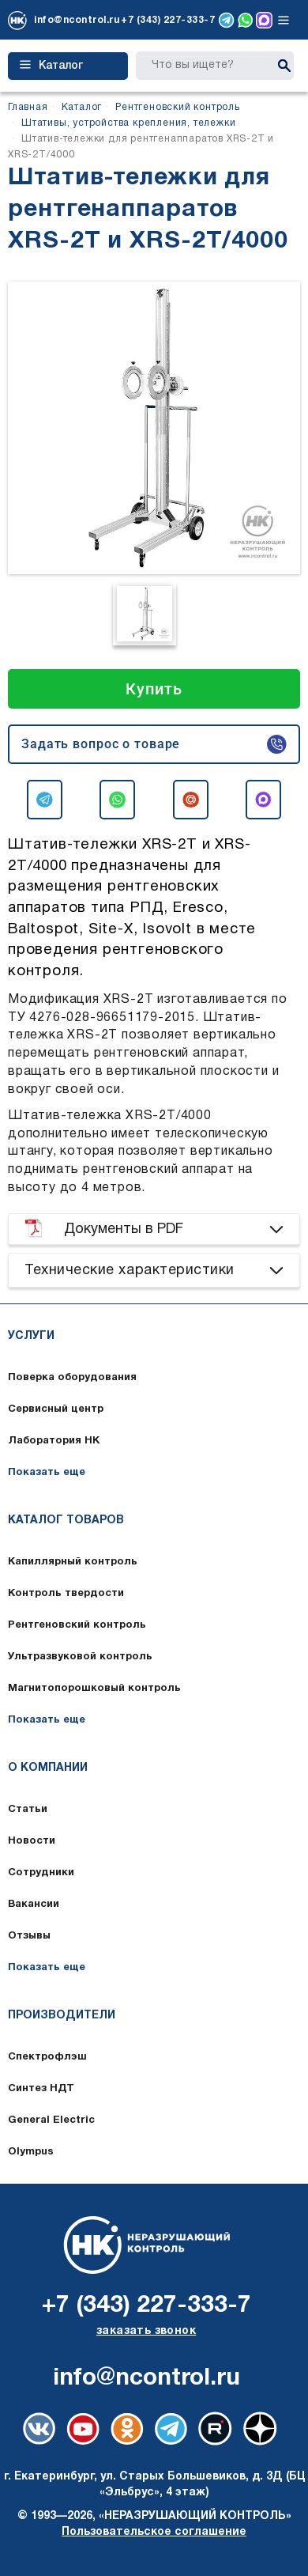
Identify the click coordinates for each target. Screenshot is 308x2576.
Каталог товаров (66, 1520)
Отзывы (29, 1936)
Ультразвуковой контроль (80, 1657)
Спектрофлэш (47, 2057)
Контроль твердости (66, 1593)
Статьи (27, 1809)
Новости (31, 1841)
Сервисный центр (55, 1409)
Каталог (51, 65)
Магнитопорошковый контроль (94, 1688)
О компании (48, 1768)
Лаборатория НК (54, 1441)
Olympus (31, 2152)
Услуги (31, 1336)
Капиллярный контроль (72, 1562)
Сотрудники (41, 1873)
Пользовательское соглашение (154, 2532)
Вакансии (33, 1904)
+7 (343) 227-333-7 (168, 20)
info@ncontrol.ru (76, 20)
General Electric (51, 2120)
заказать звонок (146, 2331)
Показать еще (46, 1472)
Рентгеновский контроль (77, 1625)
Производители (61, 2015)
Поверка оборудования (72, 1378)
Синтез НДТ (41, 2089)
